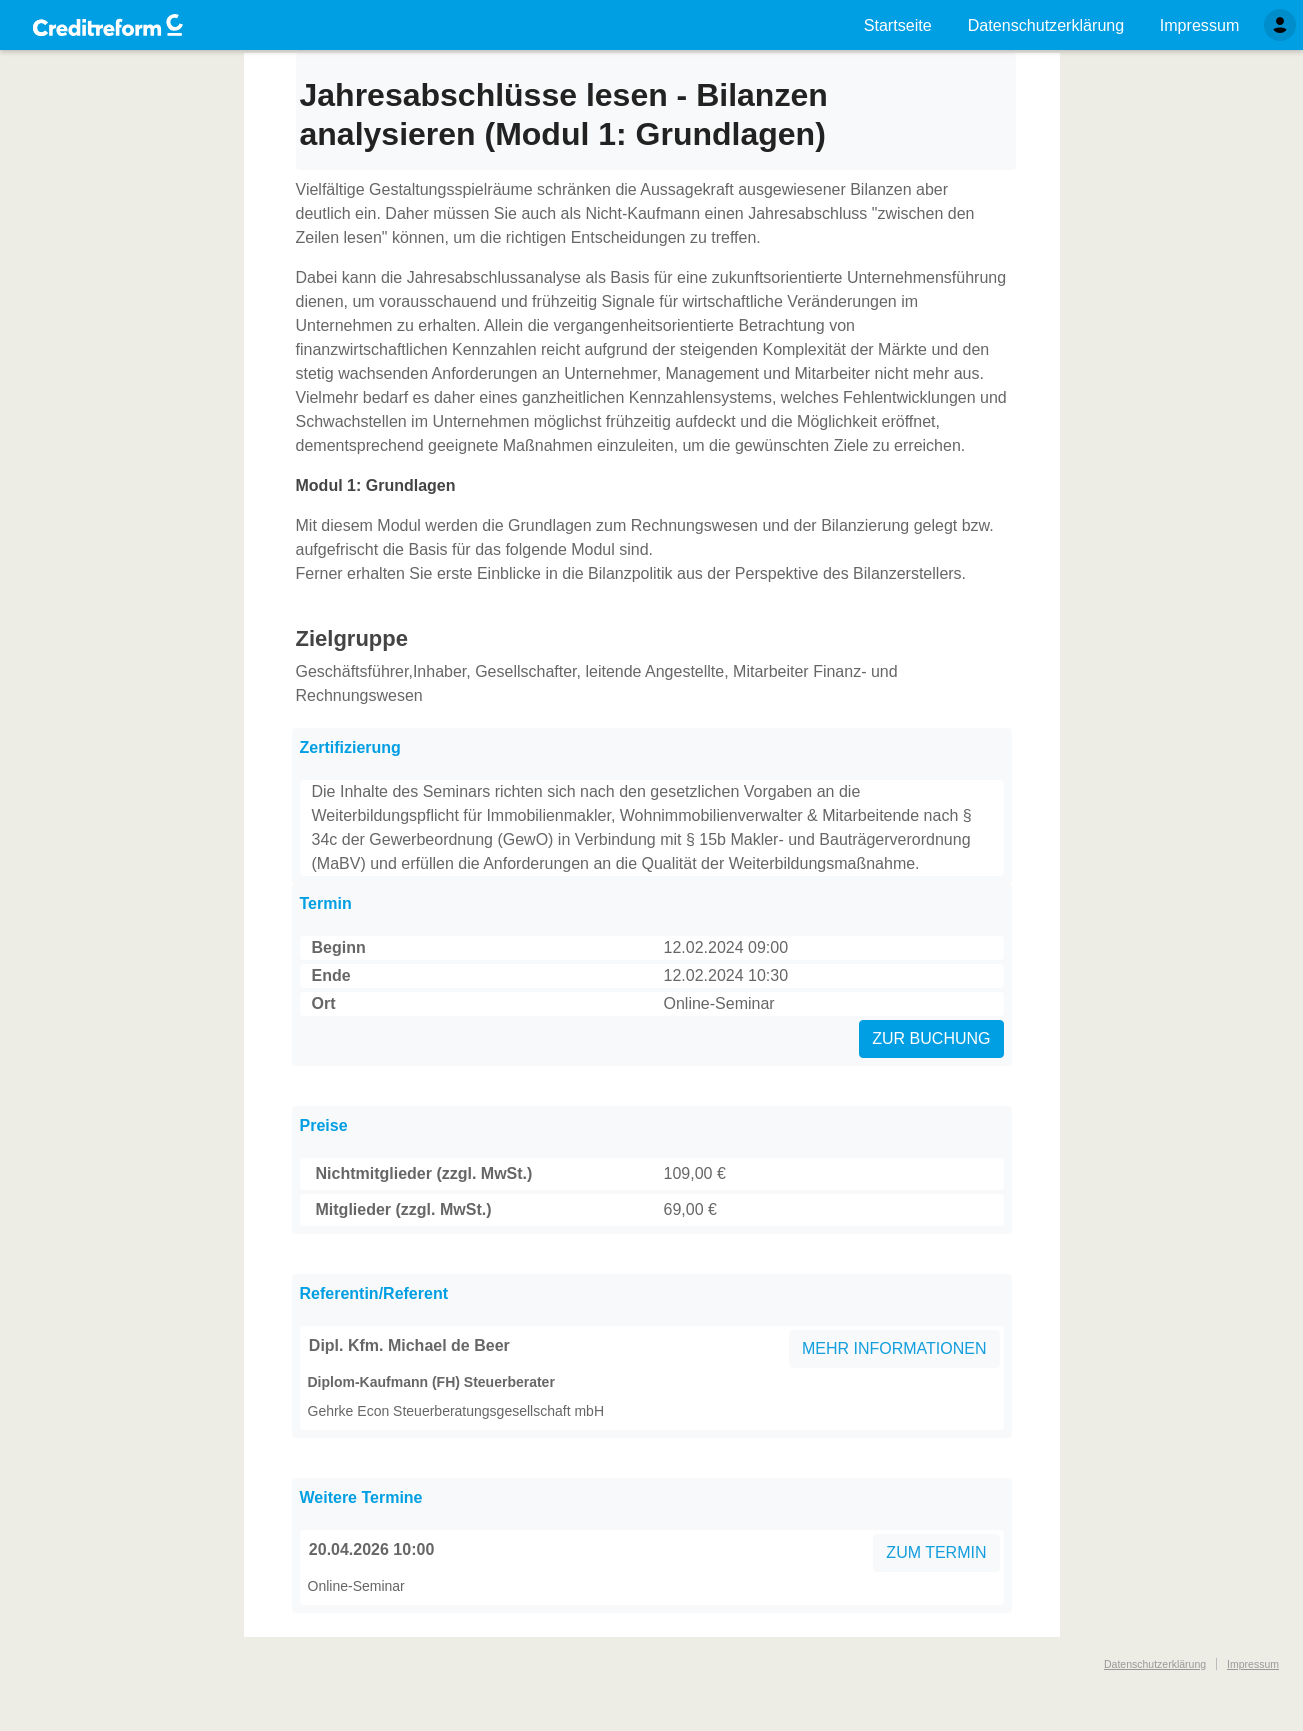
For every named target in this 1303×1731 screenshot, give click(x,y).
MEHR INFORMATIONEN (894, 1348)
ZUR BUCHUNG (931, 1038)
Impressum (1253, 1664)
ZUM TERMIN (936, 1552)
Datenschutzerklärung (1155, 1664)
